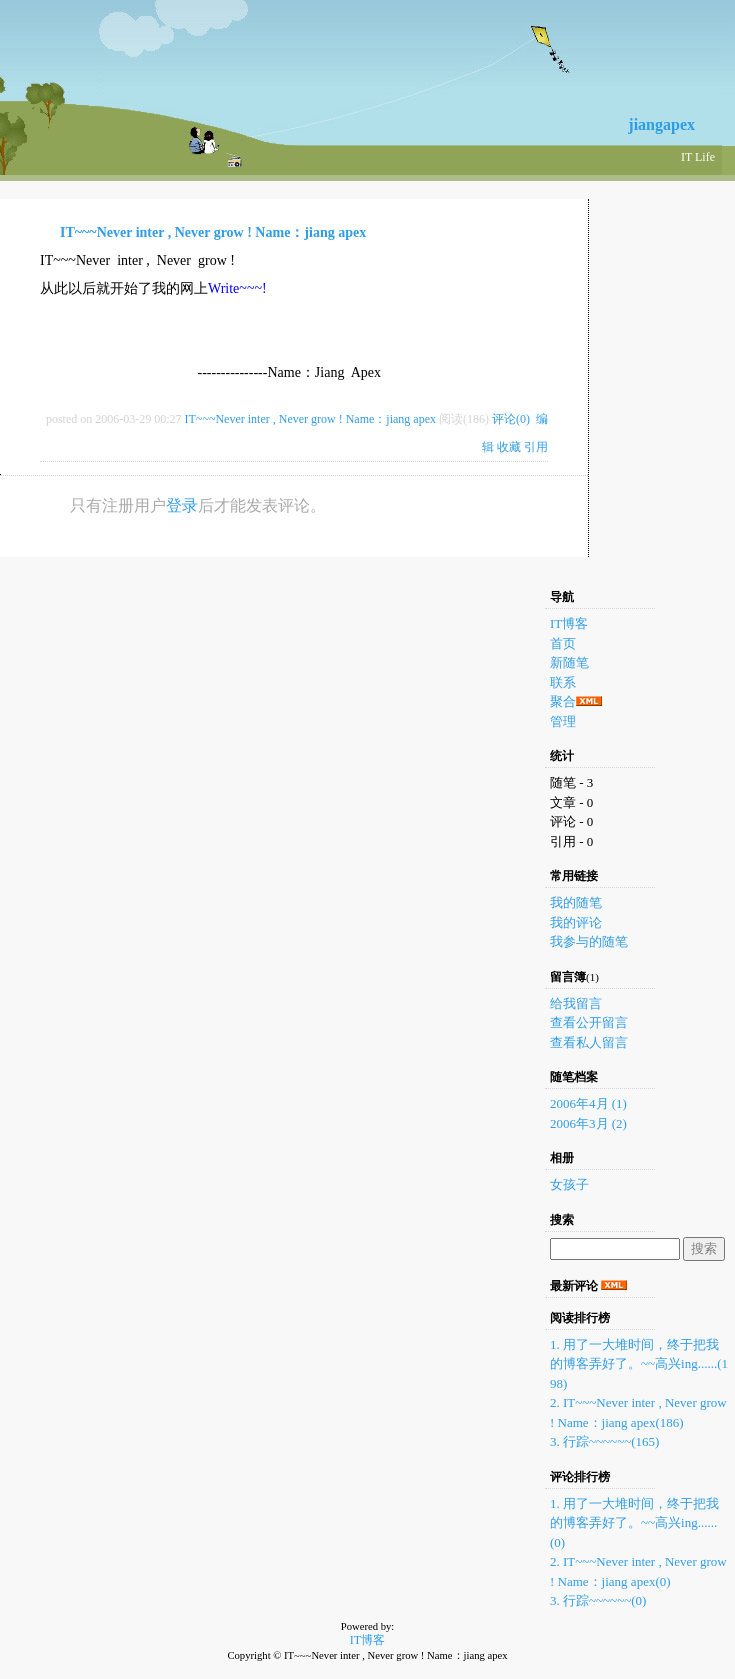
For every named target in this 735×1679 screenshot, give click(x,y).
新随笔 (569, 662)
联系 (563, 682)
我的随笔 (576, 902)
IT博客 (569, 623)
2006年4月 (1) (588, 1103)
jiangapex (661, 124)
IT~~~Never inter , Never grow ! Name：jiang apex (213, 232)
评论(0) (511, 419)
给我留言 (576, 1003)
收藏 (509, 447)
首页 (563, 643)
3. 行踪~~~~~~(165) (604, 1441)
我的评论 (576, 922)
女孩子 (569, 1184)
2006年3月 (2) (588, 1123)
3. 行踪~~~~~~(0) (598, 1600)
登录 (182, 505)
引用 (536, 447)
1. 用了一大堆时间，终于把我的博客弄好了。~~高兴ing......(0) (634, 1523)
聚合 (563, 701)
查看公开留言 (589, 1022)
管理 (563, 721)
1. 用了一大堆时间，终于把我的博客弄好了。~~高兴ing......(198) (639, 1364)
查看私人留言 (589, 1042)
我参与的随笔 (589, 941)
